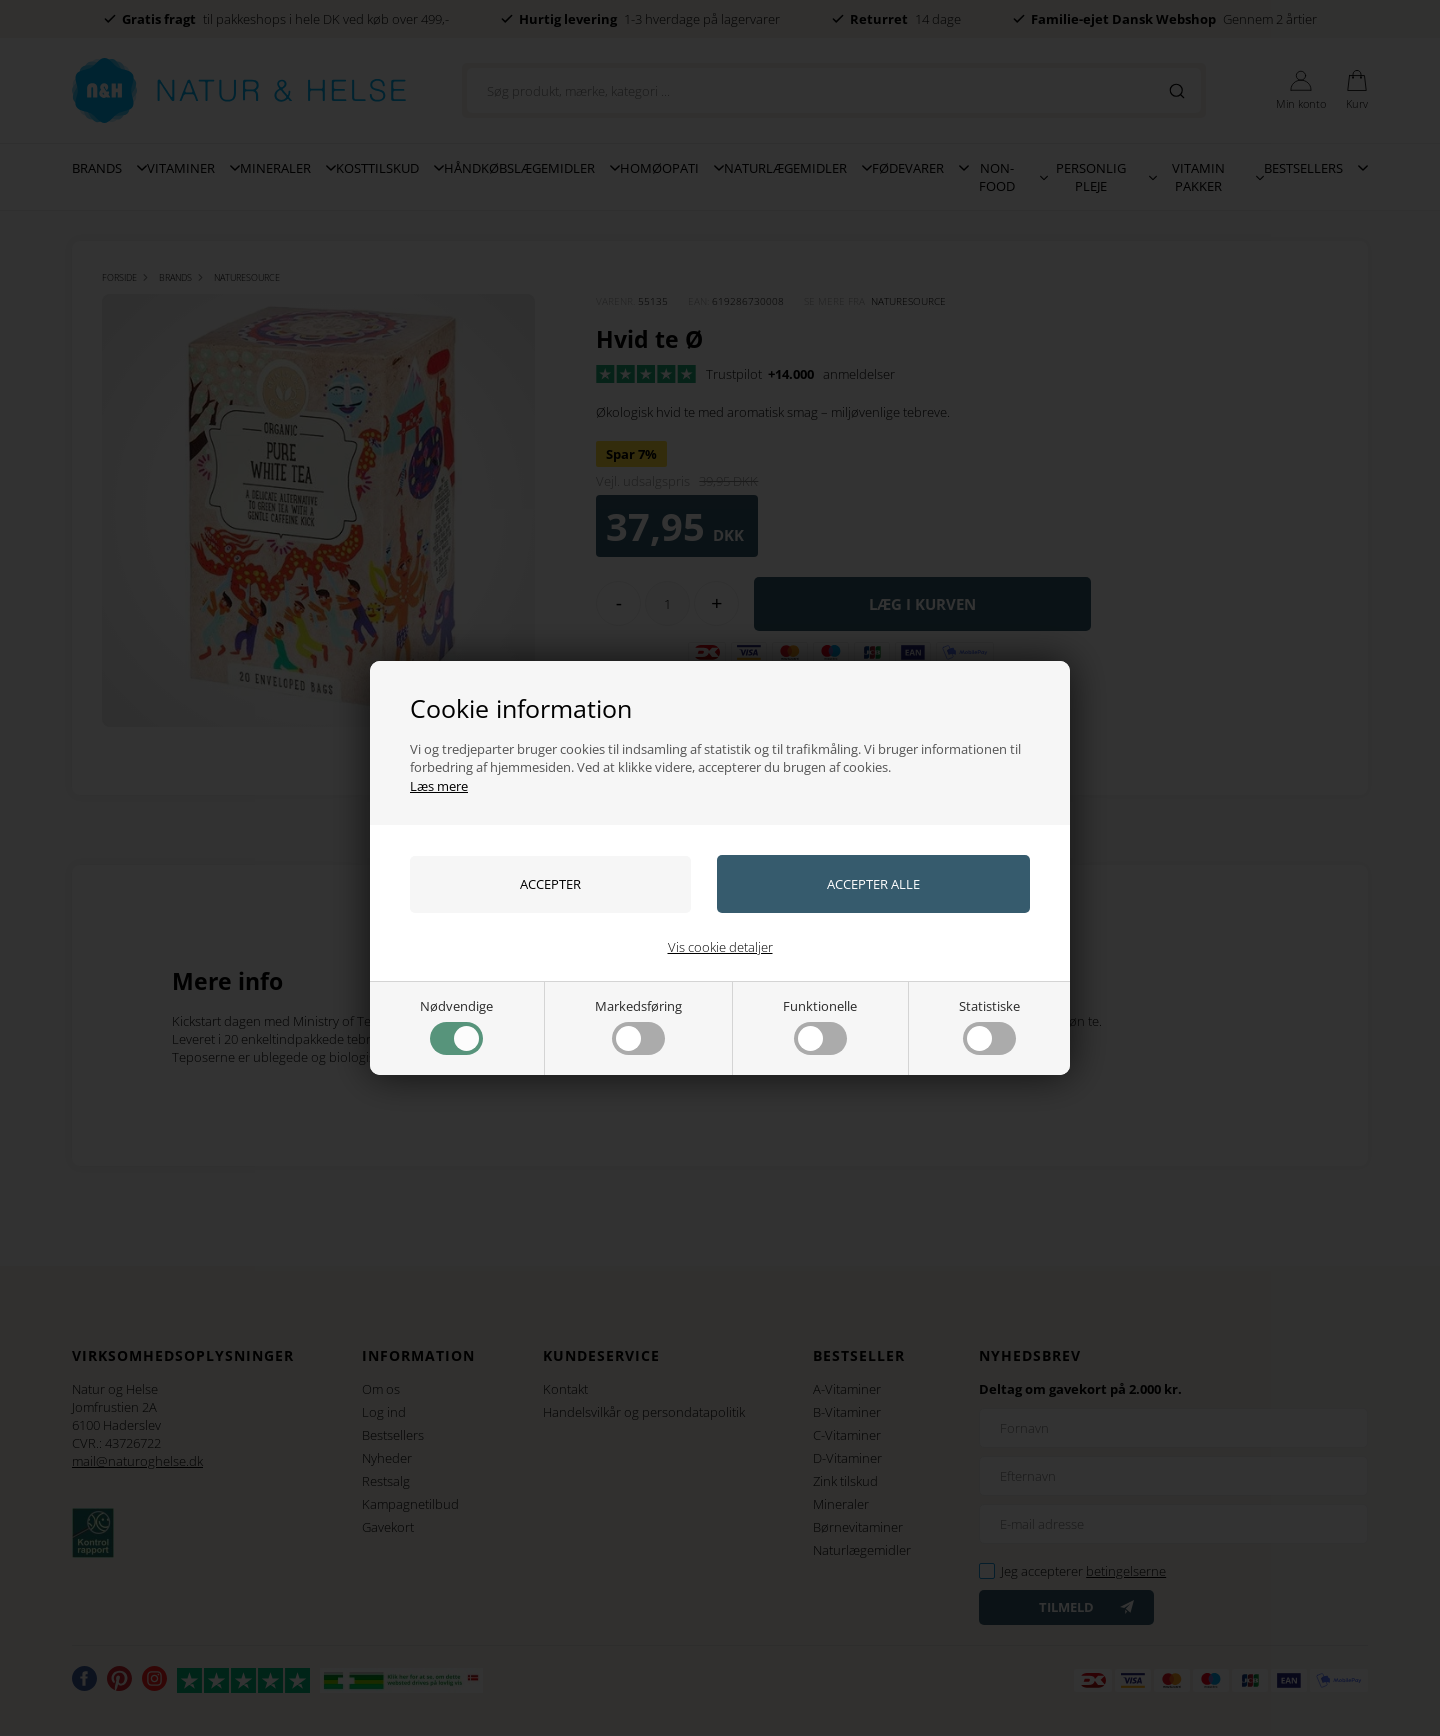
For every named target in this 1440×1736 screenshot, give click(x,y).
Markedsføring (638, 1026)
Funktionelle (820, 1026)
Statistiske (989, 1026)
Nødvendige (456, 1026)
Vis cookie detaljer (720, 947)
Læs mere (439, 786)
